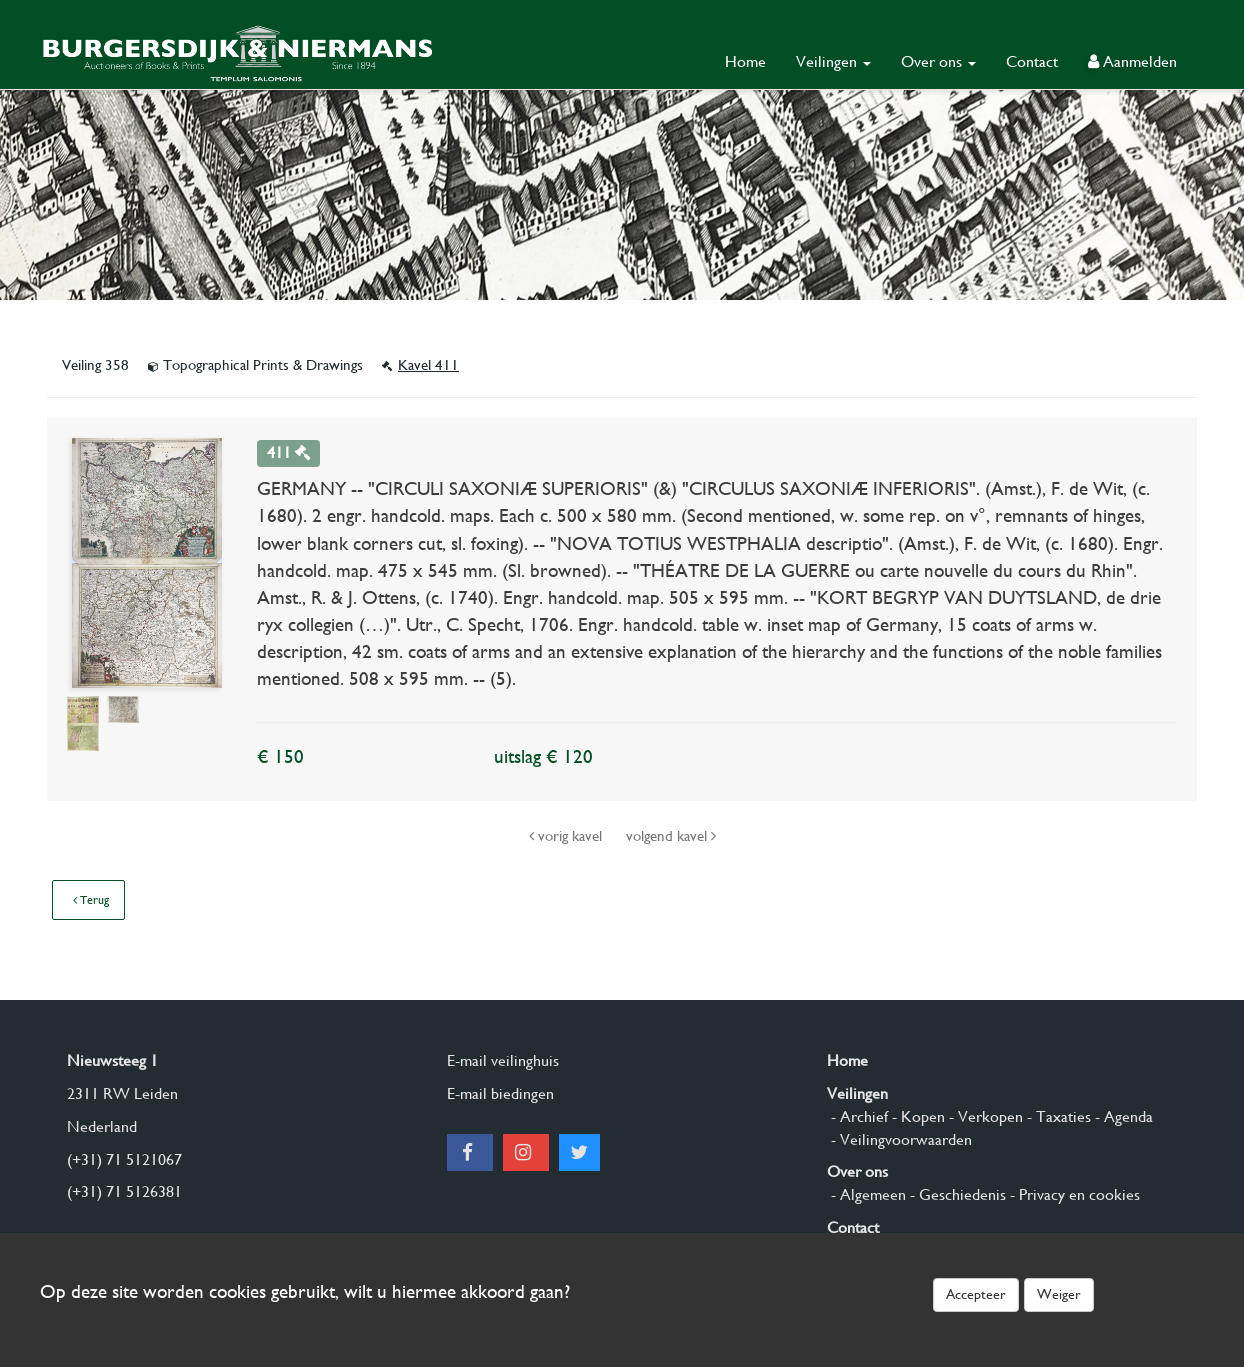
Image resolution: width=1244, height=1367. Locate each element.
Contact (1032, 61)
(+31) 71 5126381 (124, 1191)
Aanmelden (1132, 61)
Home (745, 61)
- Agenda (1122, 1116)
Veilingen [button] (833, 61)
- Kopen (916, 1116)
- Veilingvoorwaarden (899, 1139)
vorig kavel (567, 836)
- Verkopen (984, 1116)
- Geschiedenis (956, 1194)
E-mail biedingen (500, 1093)
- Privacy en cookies (1073, 1194)
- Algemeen (866, 1194)
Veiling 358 (97, 365)
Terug (91, 900)
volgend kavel (671, 836)
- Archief (857, 1116)
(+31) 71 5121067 (124, 1159)
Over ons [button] (938, 61)
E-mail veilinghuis (503, 1060)
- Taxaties (1057, 1116)
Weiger (1059, 1294)
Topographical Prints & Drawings (257, 365)
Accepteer (976, 1294)
